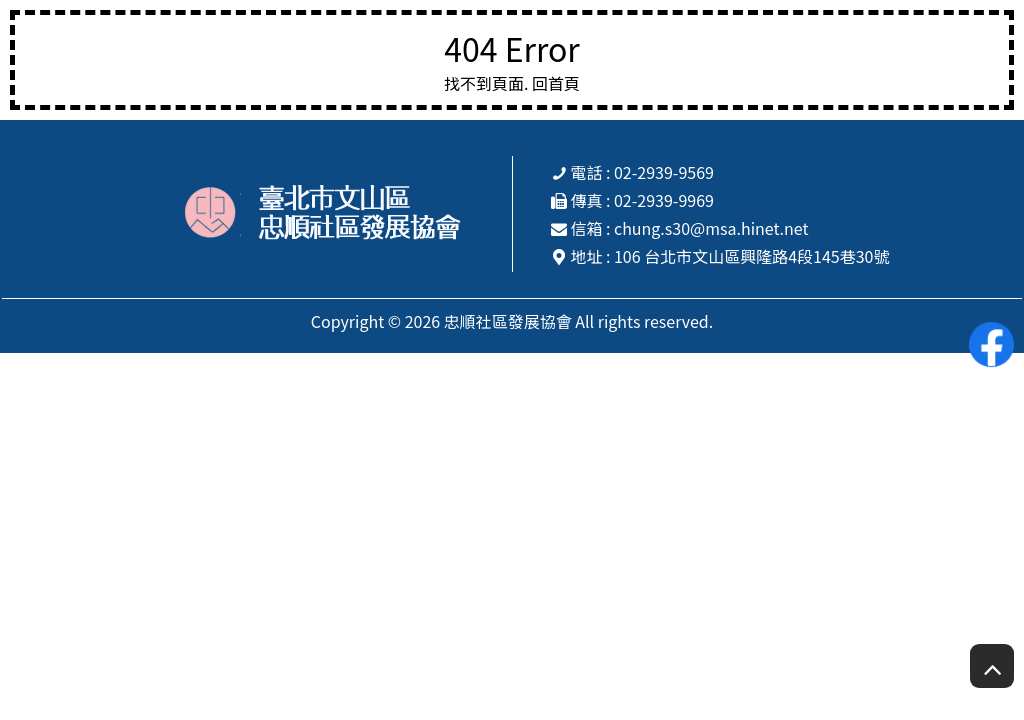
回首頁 (556, 83)
